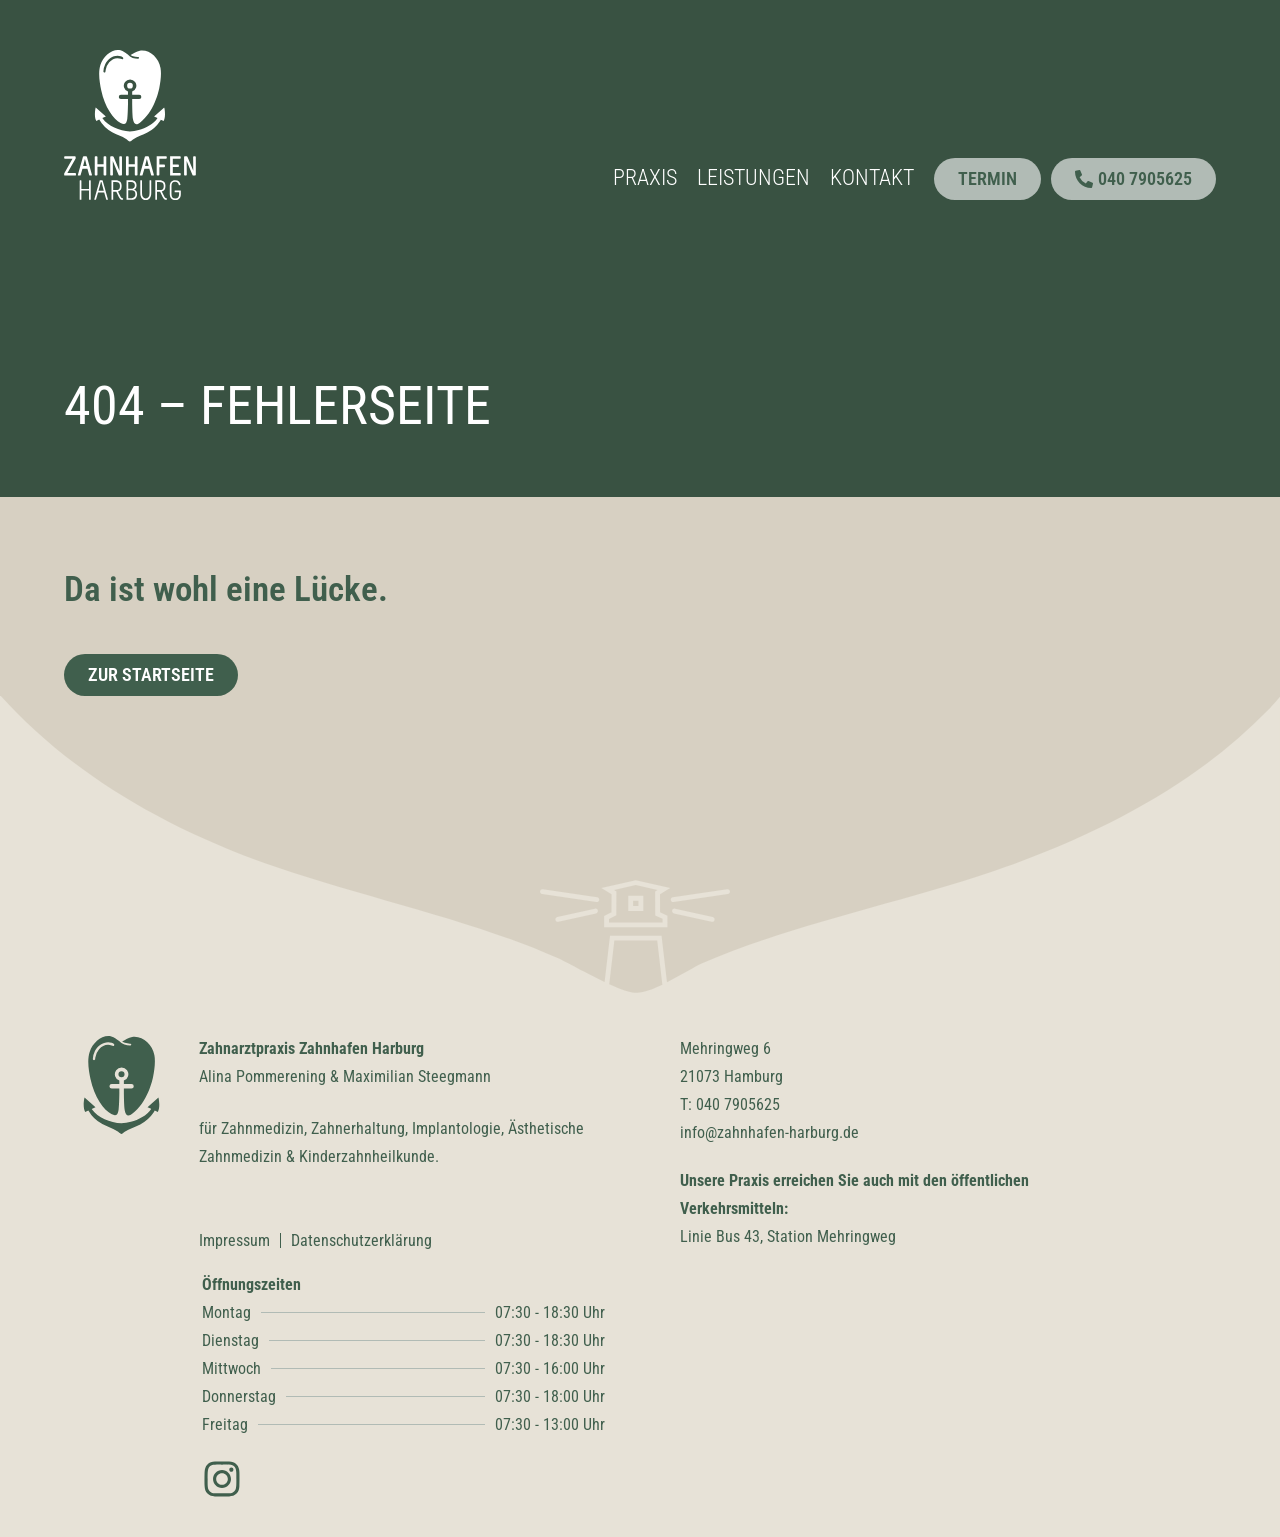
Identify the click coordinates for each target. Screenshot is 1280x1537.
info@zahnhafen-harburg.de (769, 1132)
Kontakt (872, 177)
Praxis (645, 177)
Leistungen (753, 177)
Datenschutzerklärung (361, 1240)
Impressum (234, 1240)
